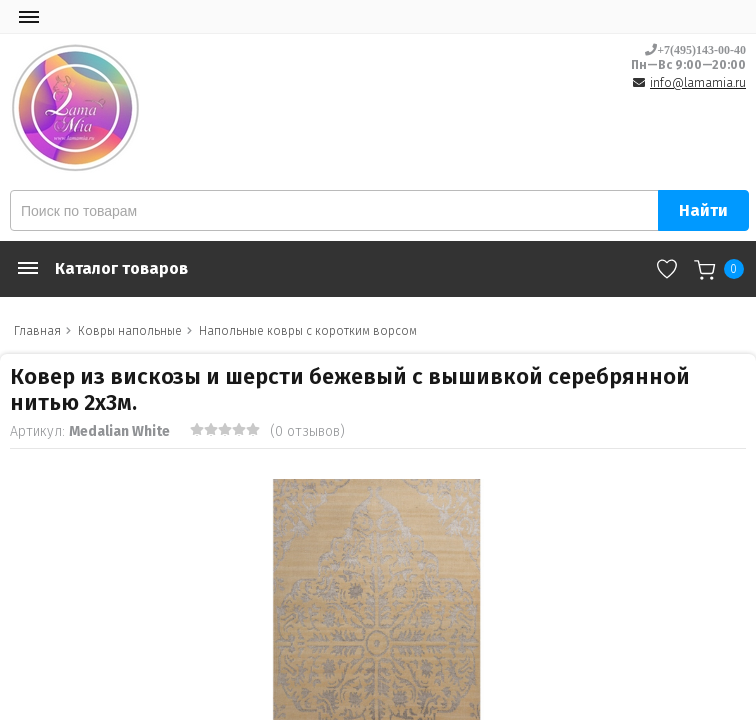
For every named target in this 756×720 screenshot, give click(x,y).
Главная (37, 331)
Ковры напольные (130, 331)
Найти (703, 210)
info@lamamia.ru (698, 83)
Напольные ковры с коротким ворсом (308, 331)
